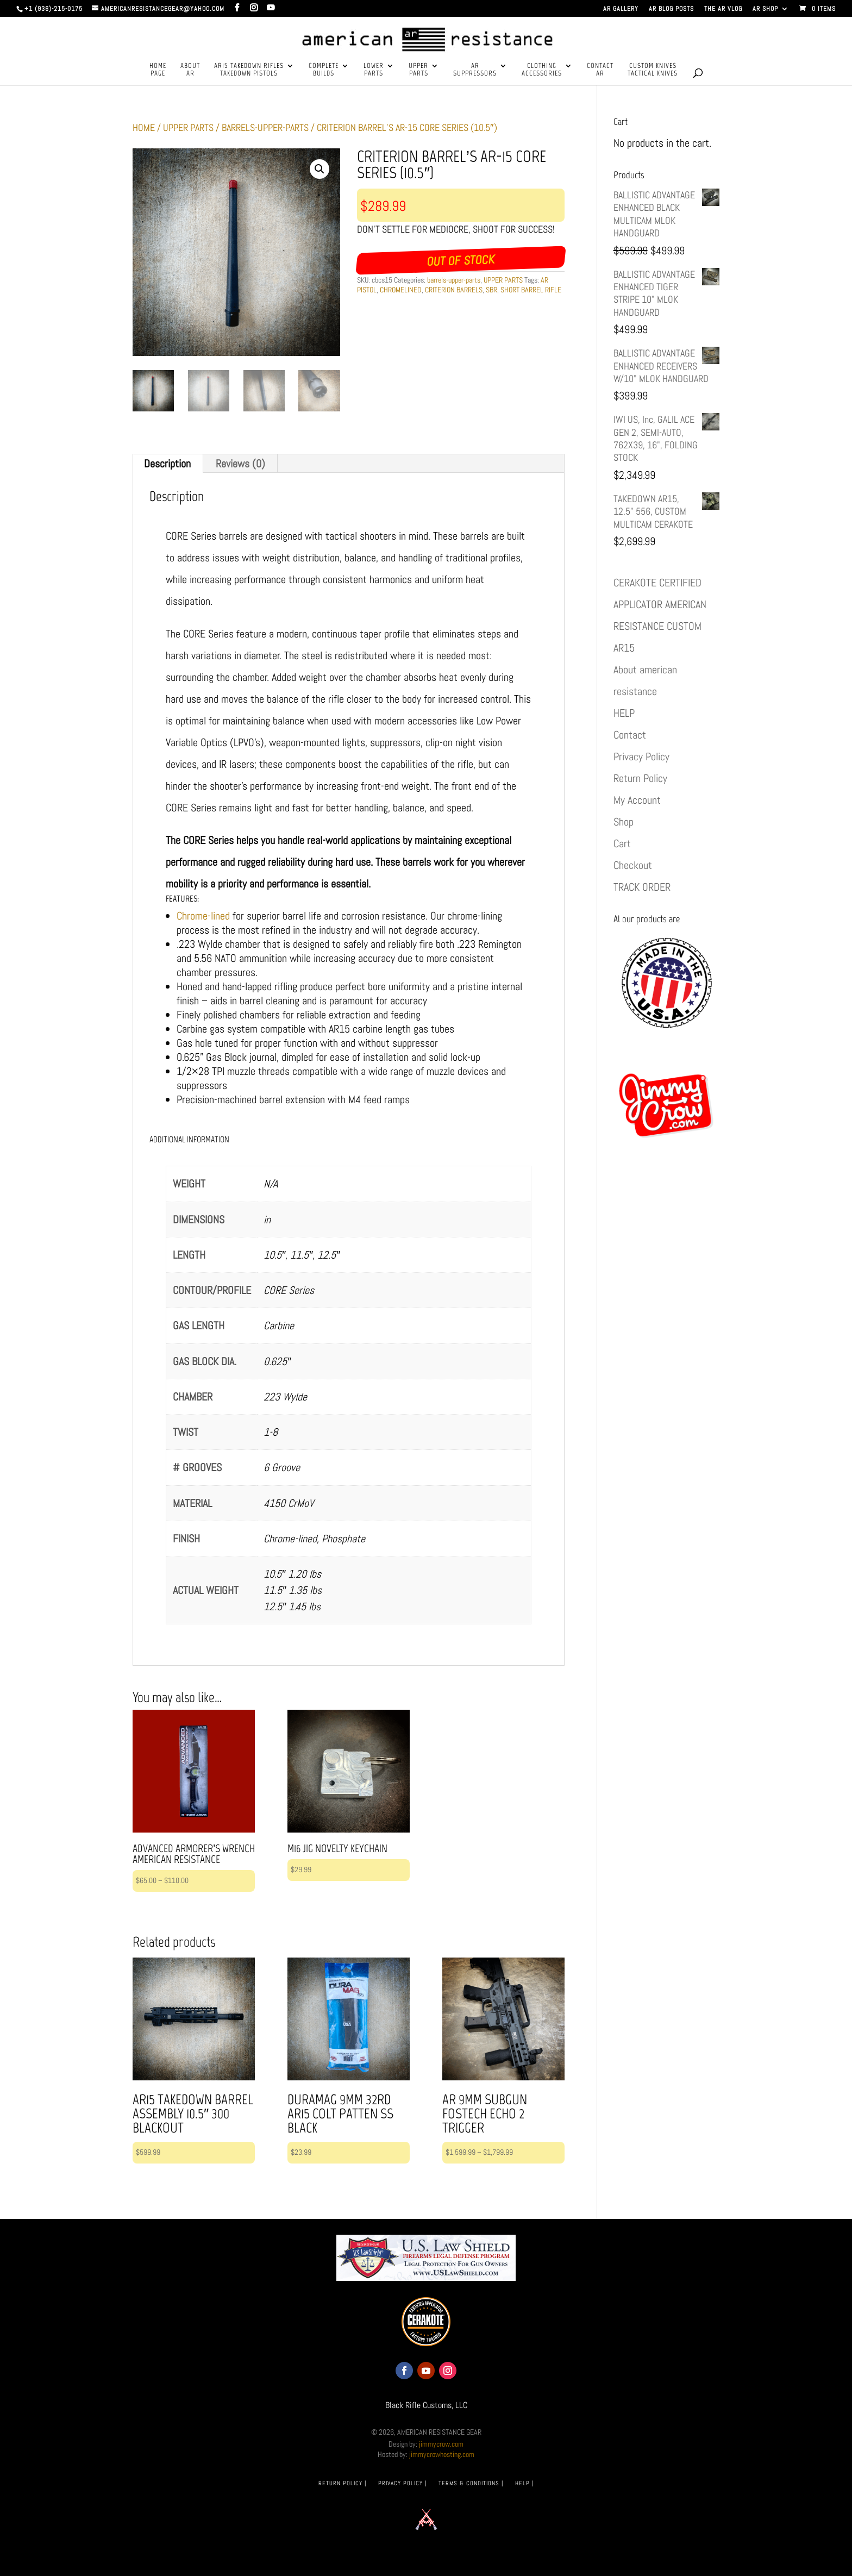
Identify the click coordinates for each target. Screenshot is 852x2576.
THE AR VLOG (723, 9)
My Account (637, 800)
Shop (623, 822)
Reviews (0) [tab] (240, 464)
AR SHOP (765, 9)
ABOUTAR (190, 69)
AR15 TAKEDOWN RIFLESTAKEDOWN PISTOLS (249, 69)
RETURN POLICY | (342, 2483)
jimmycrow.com (441, 2444)
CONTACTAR (600, 69)
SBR (491, 290)
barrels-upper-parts (265, 127)
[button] (319, 169)
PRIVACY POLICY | (402, 2483)
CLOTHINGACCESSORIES (542, 69)
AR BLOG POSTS (671, 9)
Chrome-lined (203, 916)
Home (144, 127)
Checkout (632, 865)
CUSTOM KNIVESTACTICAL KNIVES (653, 69)
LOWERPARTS (374, 69)
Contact (629, 735)
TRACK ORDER (642, 887)
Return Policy (640, 778)
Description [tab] (167, 464)
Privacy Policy (641, 756)
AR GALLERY (620, 9)
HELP (624, 713)
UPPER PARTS (188, 127)
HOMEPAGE (157, 69)
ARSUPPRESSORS (475, 69)
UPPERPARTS (418, 69)
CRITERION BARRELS (454, 290)
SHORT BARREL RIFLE (530, 290)
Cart (622, 843)
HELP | (524, 2483)
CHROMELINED (401, 290)
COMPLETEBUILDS (324, 69)
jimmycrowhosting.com (441, 2454)
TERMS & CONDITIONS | (470, 2483)
